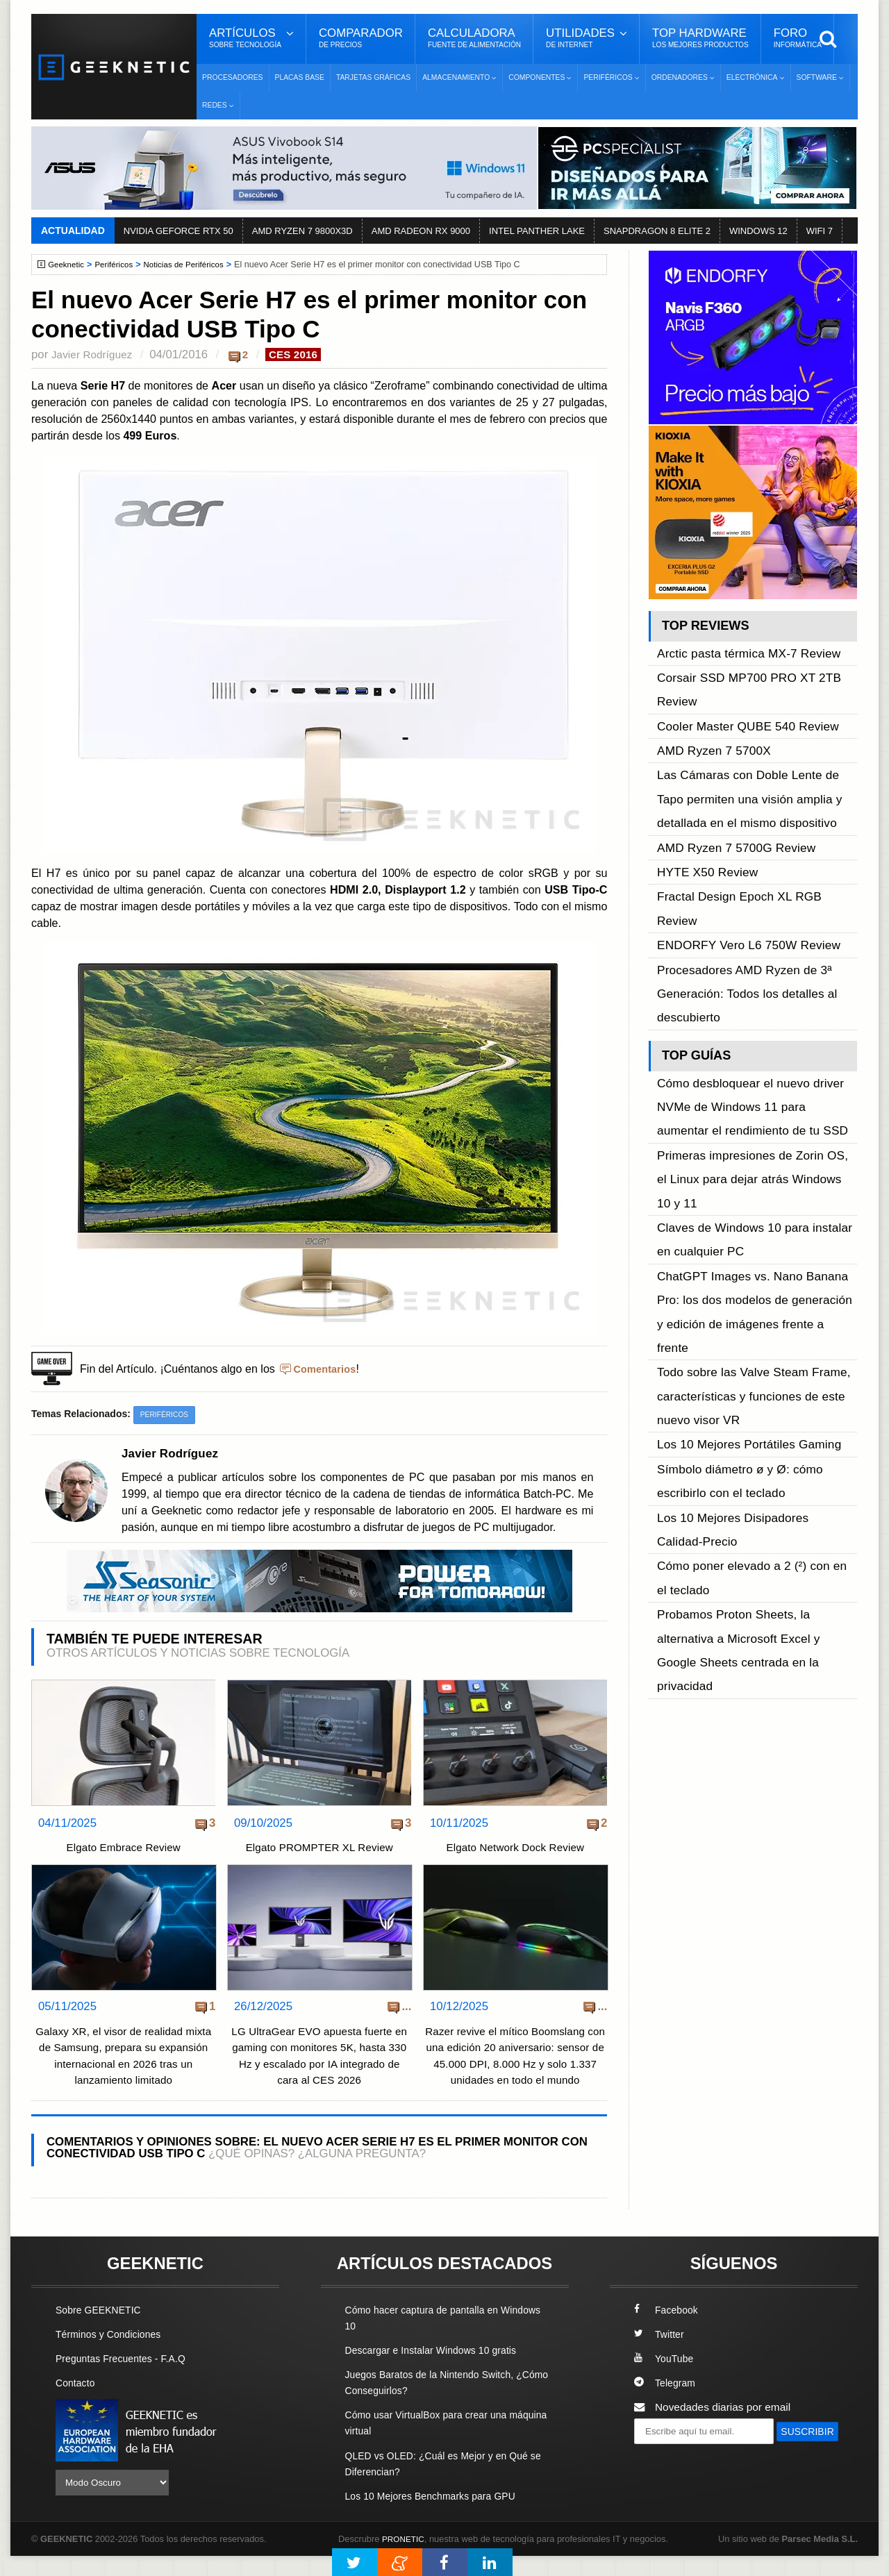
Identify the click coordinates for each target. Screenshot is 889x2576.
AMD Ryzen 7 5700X (707, 697)
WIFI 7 (819, 231)
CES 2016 (303, 354)
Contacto (77, 2403)
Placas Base (299, 77)
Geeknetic (68, 264)
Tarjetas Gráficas (373, 77)
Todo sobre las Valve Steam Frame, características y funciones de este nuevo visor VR (755, 1081)
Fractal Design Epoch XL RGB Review (748, 791)
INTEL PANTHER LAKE (537, 231)
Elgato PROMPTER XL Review (319, 1850)
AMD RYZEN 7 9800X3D (302, 231)
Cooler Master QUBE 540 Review (736, 681)
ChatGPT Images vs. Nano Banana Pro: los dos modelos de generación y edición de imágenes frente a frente (753, 1034)
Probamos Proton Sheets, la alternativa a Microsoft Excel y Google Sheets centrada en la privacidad (756, 1237)
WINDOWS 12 (758, 231)
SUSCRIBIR (667, 2476)
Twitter (660, 2353)
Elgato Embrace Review (123, 1850)
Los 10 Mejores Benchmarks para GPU (438, 2515)
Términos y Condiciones (113, 2353)
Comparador (361, 38)
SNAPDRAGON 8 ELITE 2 (657, 231)
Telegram (666, 2403)
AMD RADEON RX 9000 (421, 231)
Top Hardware (700, 38)
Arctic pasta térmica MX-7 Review (737, 649)
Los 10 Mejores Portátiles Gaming (737, 1112)
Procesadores (232, 77)
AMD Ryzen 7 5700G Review (726, 759)
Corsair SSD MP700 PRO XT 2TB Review (756, 665)
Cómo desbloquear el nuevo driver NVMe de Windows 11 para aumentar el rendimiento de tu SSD (755, 925)
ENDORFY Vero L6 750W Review (737, 807)
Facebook (668, 2329)
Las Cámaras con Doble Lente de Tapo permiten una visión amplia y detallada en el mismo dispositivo (755, 728)
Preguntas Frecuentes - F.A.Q (126, 2378)
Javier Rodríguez (95, 354)
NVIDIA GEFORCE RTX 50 (178, 231)
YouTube (665, 2378)
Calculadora (474, 38)
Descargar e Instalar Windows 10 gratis (438, 2369)
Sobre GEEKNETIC (102, 2329)
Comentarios (327, 1370)
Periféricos (119, 264)
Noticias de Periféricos (194, 264)
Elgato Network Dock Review (515, 1850)
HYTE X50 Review (701, 775)
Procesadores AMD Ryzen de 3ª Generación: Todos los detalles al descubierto (735, 838)
